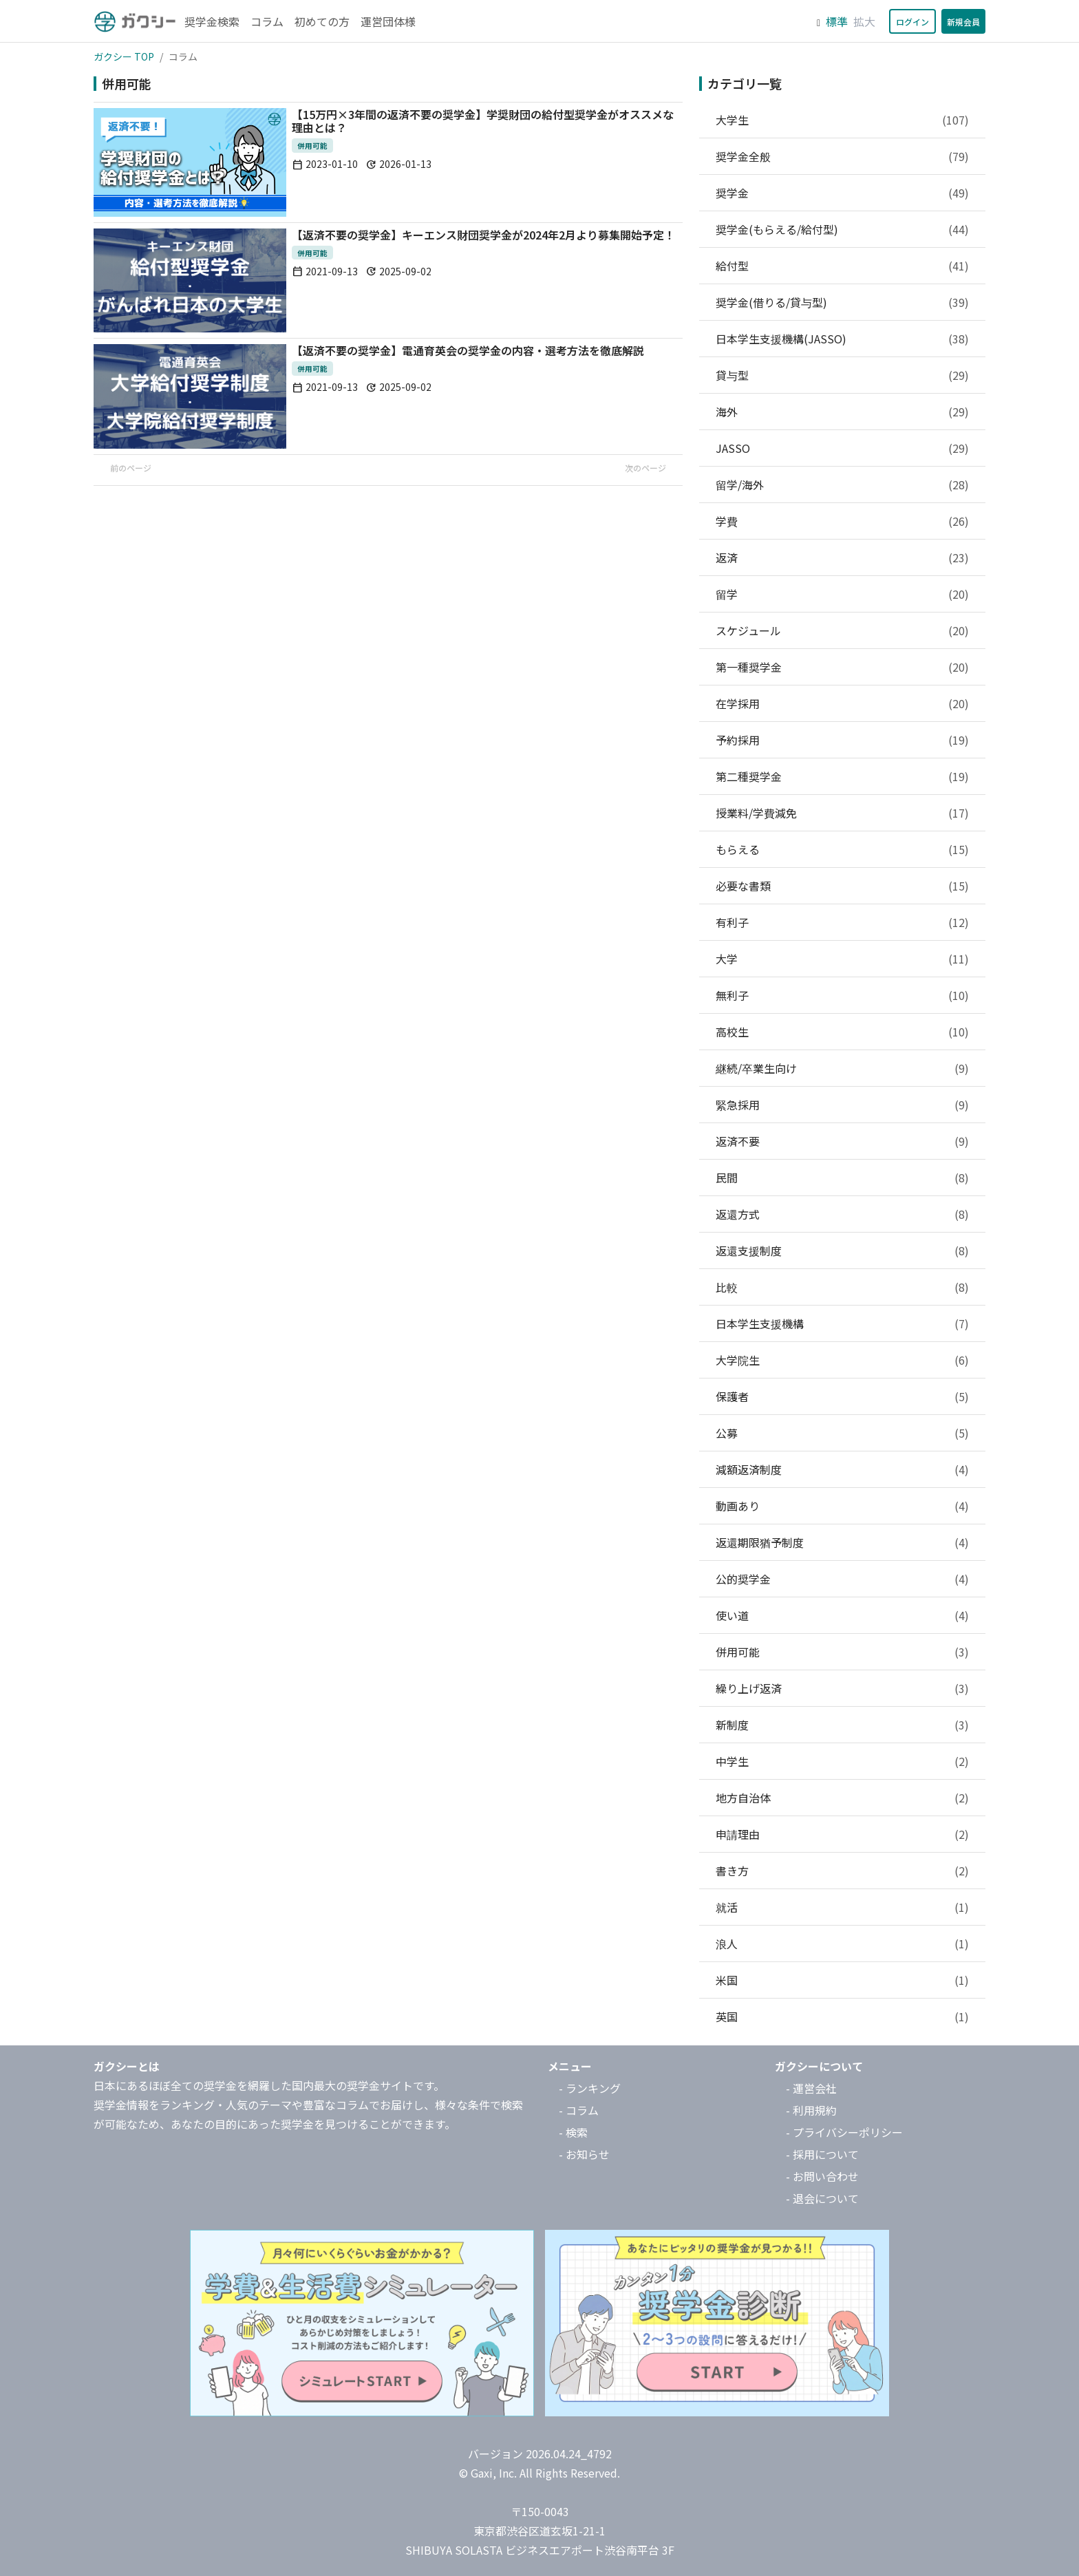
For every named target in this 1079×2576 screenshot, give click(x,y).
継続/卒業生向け (842, 1068)
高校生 (842, 1031)
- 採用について (822, 2154)
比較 (842, 1287)
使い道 (842, 1615)
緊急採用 (842, 1104)
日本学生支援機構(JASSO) (842, 338)
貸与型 (842, 375)
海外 (842, 411)
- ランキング (590, 2088)
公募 (842, 1433)
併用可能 (842, 1651)
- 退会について (822, 2198)
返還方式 (842, 1214)
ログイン (912, 22)
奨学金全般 (842, 156)
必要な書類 (842, 885)
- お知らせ (584, 2154)
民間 (842, 1177)
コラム (267, 21)
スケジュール (842, 630)
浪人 (842, 1943)
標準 (837, 21)
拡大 (864, 21)
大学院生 (842, 1360)
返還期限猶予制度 (842, 1542)
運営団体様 (388, 21)
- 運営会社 (811, 2088)
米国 (842, 1980)
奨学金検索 (211, 21)
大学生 (842, 119)
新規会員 (963, 22)
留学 (842, 594)
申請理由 (842, 1834)
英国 (842, 2016)
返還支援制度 (842, 1250)
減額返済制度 (842, 1469)
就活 (842, 1907)
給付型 (842, 265)
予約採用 (842, 739)
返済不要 (842, 1141)
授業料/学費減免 (842, 812)
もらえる (842, 849)
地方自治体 (842, 1797)
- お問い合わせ (822, 2176)
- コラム (579, 2110)
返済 (842, 557)
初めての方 (322, 21)
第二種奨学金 (842, 776)
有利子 (842, 922)
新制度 (842, 1724)
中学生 (842, 1761)
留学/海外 (842, 484)
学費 (842, 521)
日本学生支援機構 (842, 1323)
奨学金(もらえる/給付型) (842, 229)
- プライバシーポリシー (844, 2132)
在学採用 (842, 703)
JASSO (842, 448)
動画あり (842, 1505)
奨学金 (842, 192)
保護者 (842, 1396)
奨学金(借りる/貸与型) (842, 302)
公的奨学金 (842, 1578)
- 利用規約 (811, 2110)
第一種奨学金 (842, 667)
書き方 (842, 1870)
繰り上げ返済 (842, 1688)
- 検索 (573, 2132)
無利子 (842, 995)
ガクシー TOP (124, 56)
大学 (842, 958)
